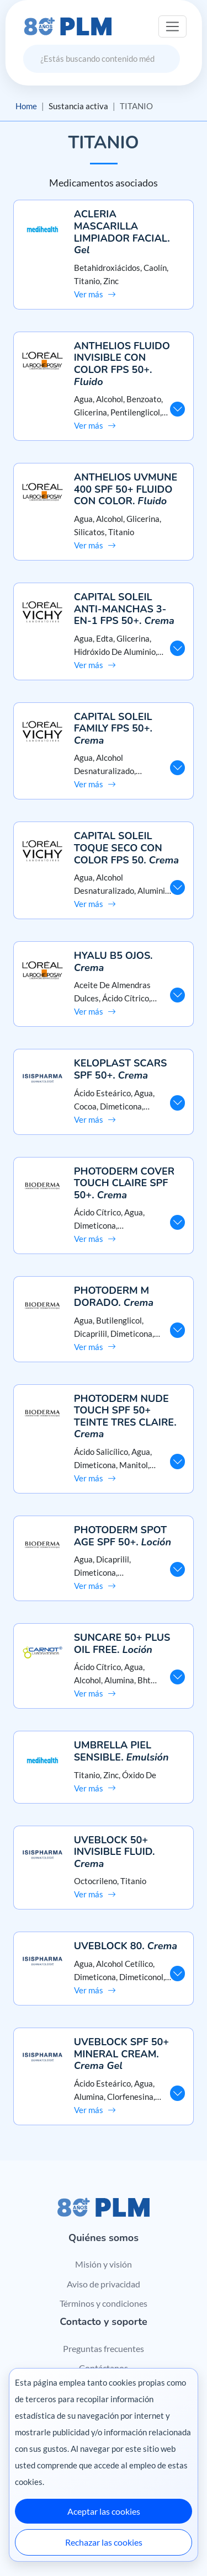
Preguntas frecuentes (103, 2348)
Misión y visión (103, 2264)
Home (26, 106)
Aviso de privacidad (103, 2284)
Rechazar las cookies (103, 2542)
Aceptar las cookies (103, 2511)
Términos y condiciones (103, 2303)
